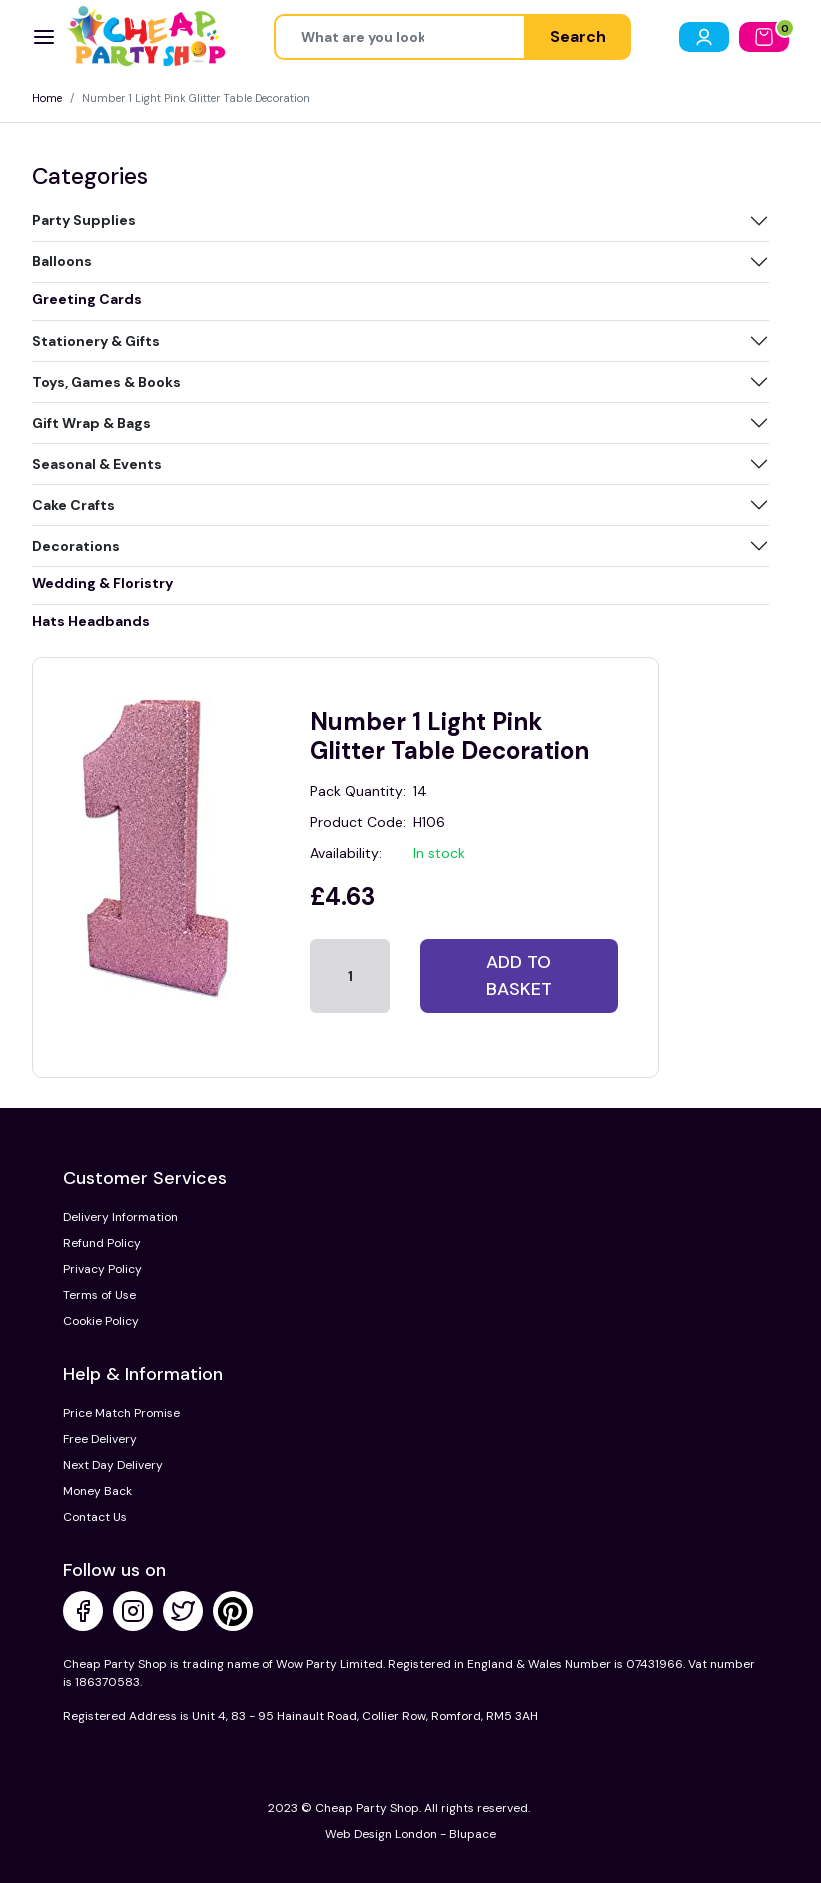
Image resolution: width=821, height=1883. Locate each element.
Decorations (76, 546)
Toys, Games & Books (106, 382)
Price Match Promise (121, 1413)
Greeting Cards (87, 299)
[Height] (400, 37)
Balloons (62, 261)
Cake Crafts (73, 505)
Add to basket (519, 975)
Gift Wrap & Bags (91, 423)
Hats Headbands (91, 621)
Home (47, 98)
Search (578, 36)
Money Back (97, 1491)
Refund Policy (102, 1243)
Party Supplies (84, 220)
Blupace (472, 1834)
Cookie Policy (101, 1321)
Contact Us (95, 1517)
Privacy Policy (102, 1269)
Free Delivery (100, 1439)
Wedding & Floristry (102, 583)
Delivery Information (120, 1217)
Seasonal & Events (97, 464)
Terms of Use (99, 1295)
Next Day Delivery (113, 1465)
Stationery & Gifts (96, 341)
